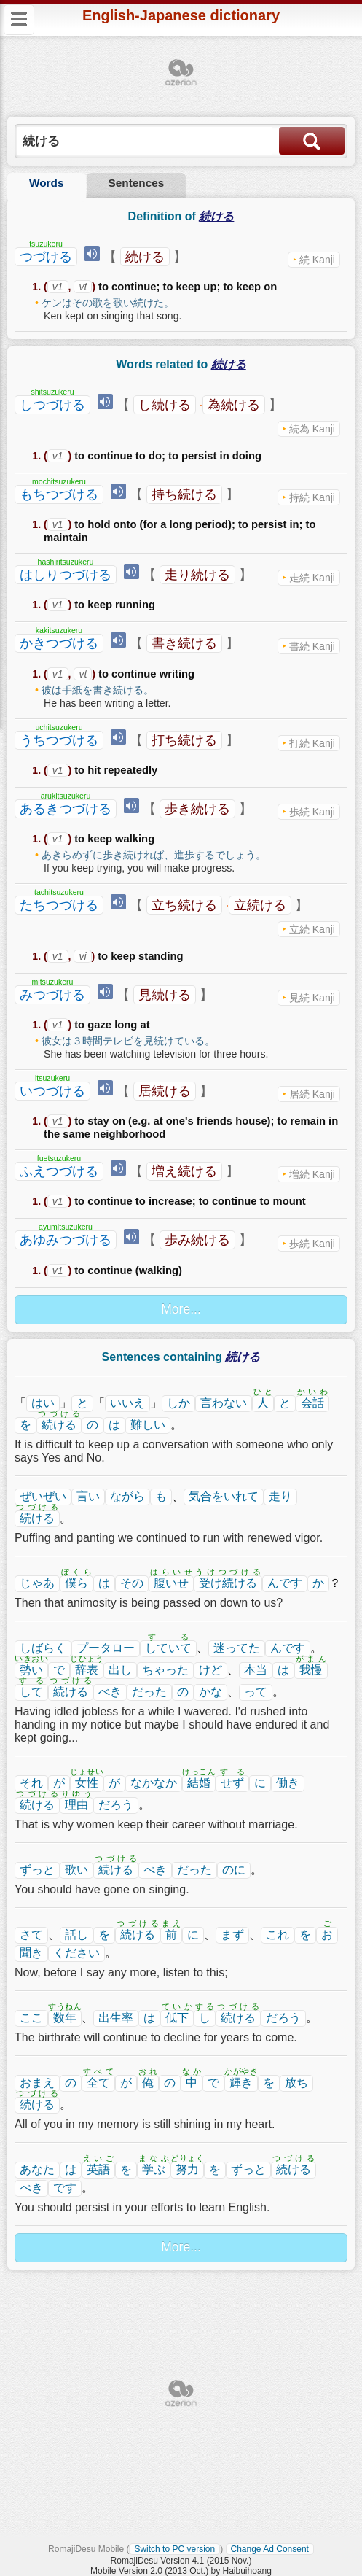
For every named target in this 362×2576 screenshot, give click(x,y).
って (255, 1691)
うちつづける (59, 740)
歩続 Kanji (312, 812)
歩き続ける (197, 809)
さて (31, 1934)
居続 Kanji (312, 1094)
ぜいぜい (43, 1496)
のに (233, 1869)
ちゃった (165, 1670)
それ (31, 1783)
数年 (64, 2017)
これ (277, 1934)
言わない (223, 1403)
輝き (241, 2082)
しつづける (52, 404)
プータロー (105, 1648)
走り (280, 1496)
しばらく (43, 1648)
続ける (145, 256)
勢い (31, 1670)
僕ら (76, 1583)
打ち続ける (184, 740)
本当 (255, 1670)
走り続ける (197, 574)
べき (110, 1691)
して (31, 1691)
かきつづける (59, 643)
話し (76, 1934)
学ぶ (153, 2169)
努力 (187, 2169)
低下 (177, 2017)
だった (149, 1691)
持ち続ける (184, 494)
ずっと (37, 1869)
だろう (115, 1805)
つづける (46, 256)
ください (76, 1953)
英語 (98, 2169)
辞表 (86, 1670)
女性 (86, 1783)
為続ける (234, 404)
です (64, 2187)
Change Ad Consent (270, 2549)
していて (168, 1648)
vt (83, 286)
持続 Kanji (312, 497)
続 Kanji (317, 259)
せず (232, 1783)
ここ (31, 2017)
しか (178, 1403)
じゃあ (37, 1583)
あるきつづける (65, 809)
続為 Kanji (312, 429)
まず (232, 1934)
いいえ (127, 1403)
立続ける (260, 905)
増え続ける (184, 1171)
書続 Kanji (312, 646)
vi (82, 956)
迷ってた (236, 1648)
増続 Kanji (312, 1174)
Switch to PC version (174, 2549)
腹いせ (171, 1583)
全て (98, 2082)
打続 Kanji (312, 743)
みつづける (52, 995)
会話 (312, 1403)
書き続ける (184, 643)
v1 (57, 286)
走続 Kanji (312, 577)
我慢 (311, 1670)
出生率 (115, 2017)
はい (43, 1403)
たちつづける (59, 905)
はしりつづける (65, 574)
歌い (76, 1869)
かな (210, 1691)
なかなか (153, 1783)
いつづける (52, 1091)
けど (210, 1670)
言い (88, 1496)
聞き (31, 1953)
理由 (76, 1805)
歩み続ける (197, 1240)
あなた (37, 2169)
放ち (296, 2082)
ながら (127, 1496)
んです (284, 1583)
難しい (147, 1425)
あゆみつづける (65, 1240)
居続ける (164, 1091)
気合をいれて (224, 1496)
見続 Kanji (312, 998)
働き (287, 1783)
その (131, 1583)
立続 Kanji (312, 929)
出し (120, 1670)
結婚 (198, 1783)
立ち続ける (184, 905)
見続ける (164, 995)
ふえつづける (59, 1171)
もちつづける (59, 494)
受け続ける (228, 1583)
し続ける (164, 404)
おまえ (37, 2082)
